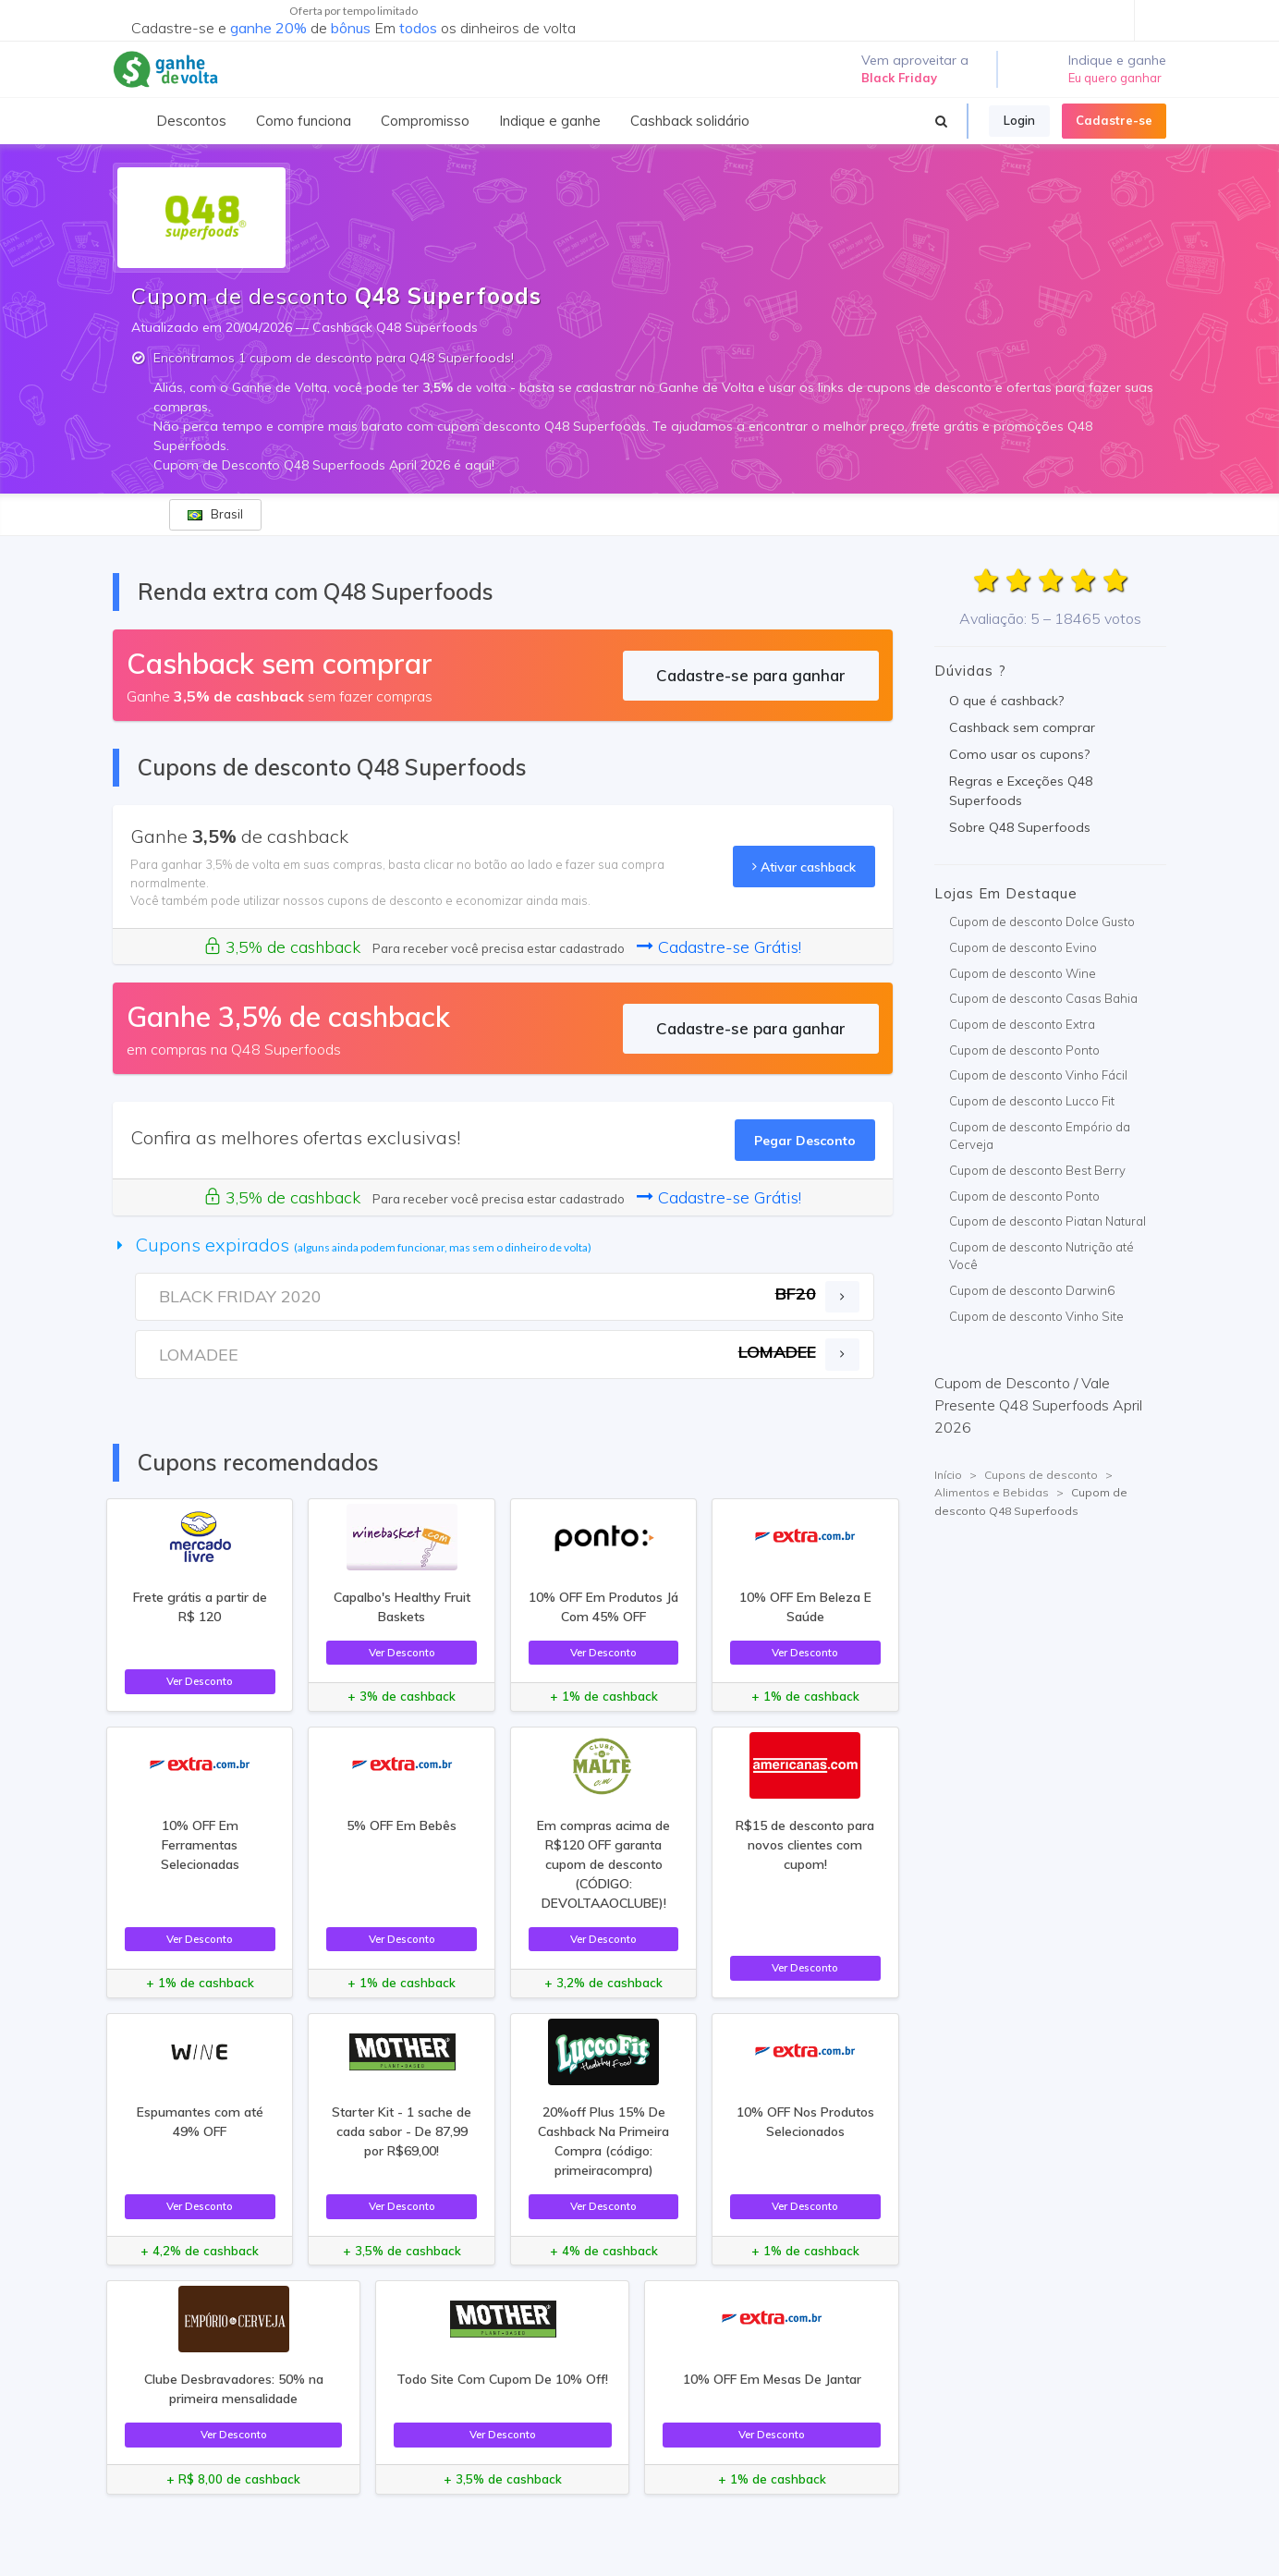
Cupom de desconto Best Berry (1037, 1170)
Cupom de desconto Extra (1022, 1024)
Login (1019, 120)
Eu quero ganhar (1115, 77)
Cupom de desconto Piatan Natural (1047, 1221)
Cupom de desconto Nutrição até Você (1041, 1256)
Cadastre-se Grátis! (719, 947)
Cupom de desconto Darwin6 (1032, 1290)
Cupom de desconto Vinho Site (1036, 1316)
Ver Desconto (199, 1681)
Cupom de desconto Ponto (1024, 1050)
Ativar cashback (804, 866)
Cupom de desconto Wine (1022, 973)
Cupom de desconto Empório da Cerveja (1039, 1136)
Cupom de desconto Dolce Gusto (1042, 921)
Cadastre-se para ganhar (751, 675)
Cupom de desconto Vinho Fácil (1038, 1075)
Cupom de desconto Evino (1023, 947)
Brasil (215, 514)
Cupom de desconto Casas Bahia (1043, 998)
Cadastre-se (1114, 120)
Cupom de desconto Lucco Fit (1032, 1100)
